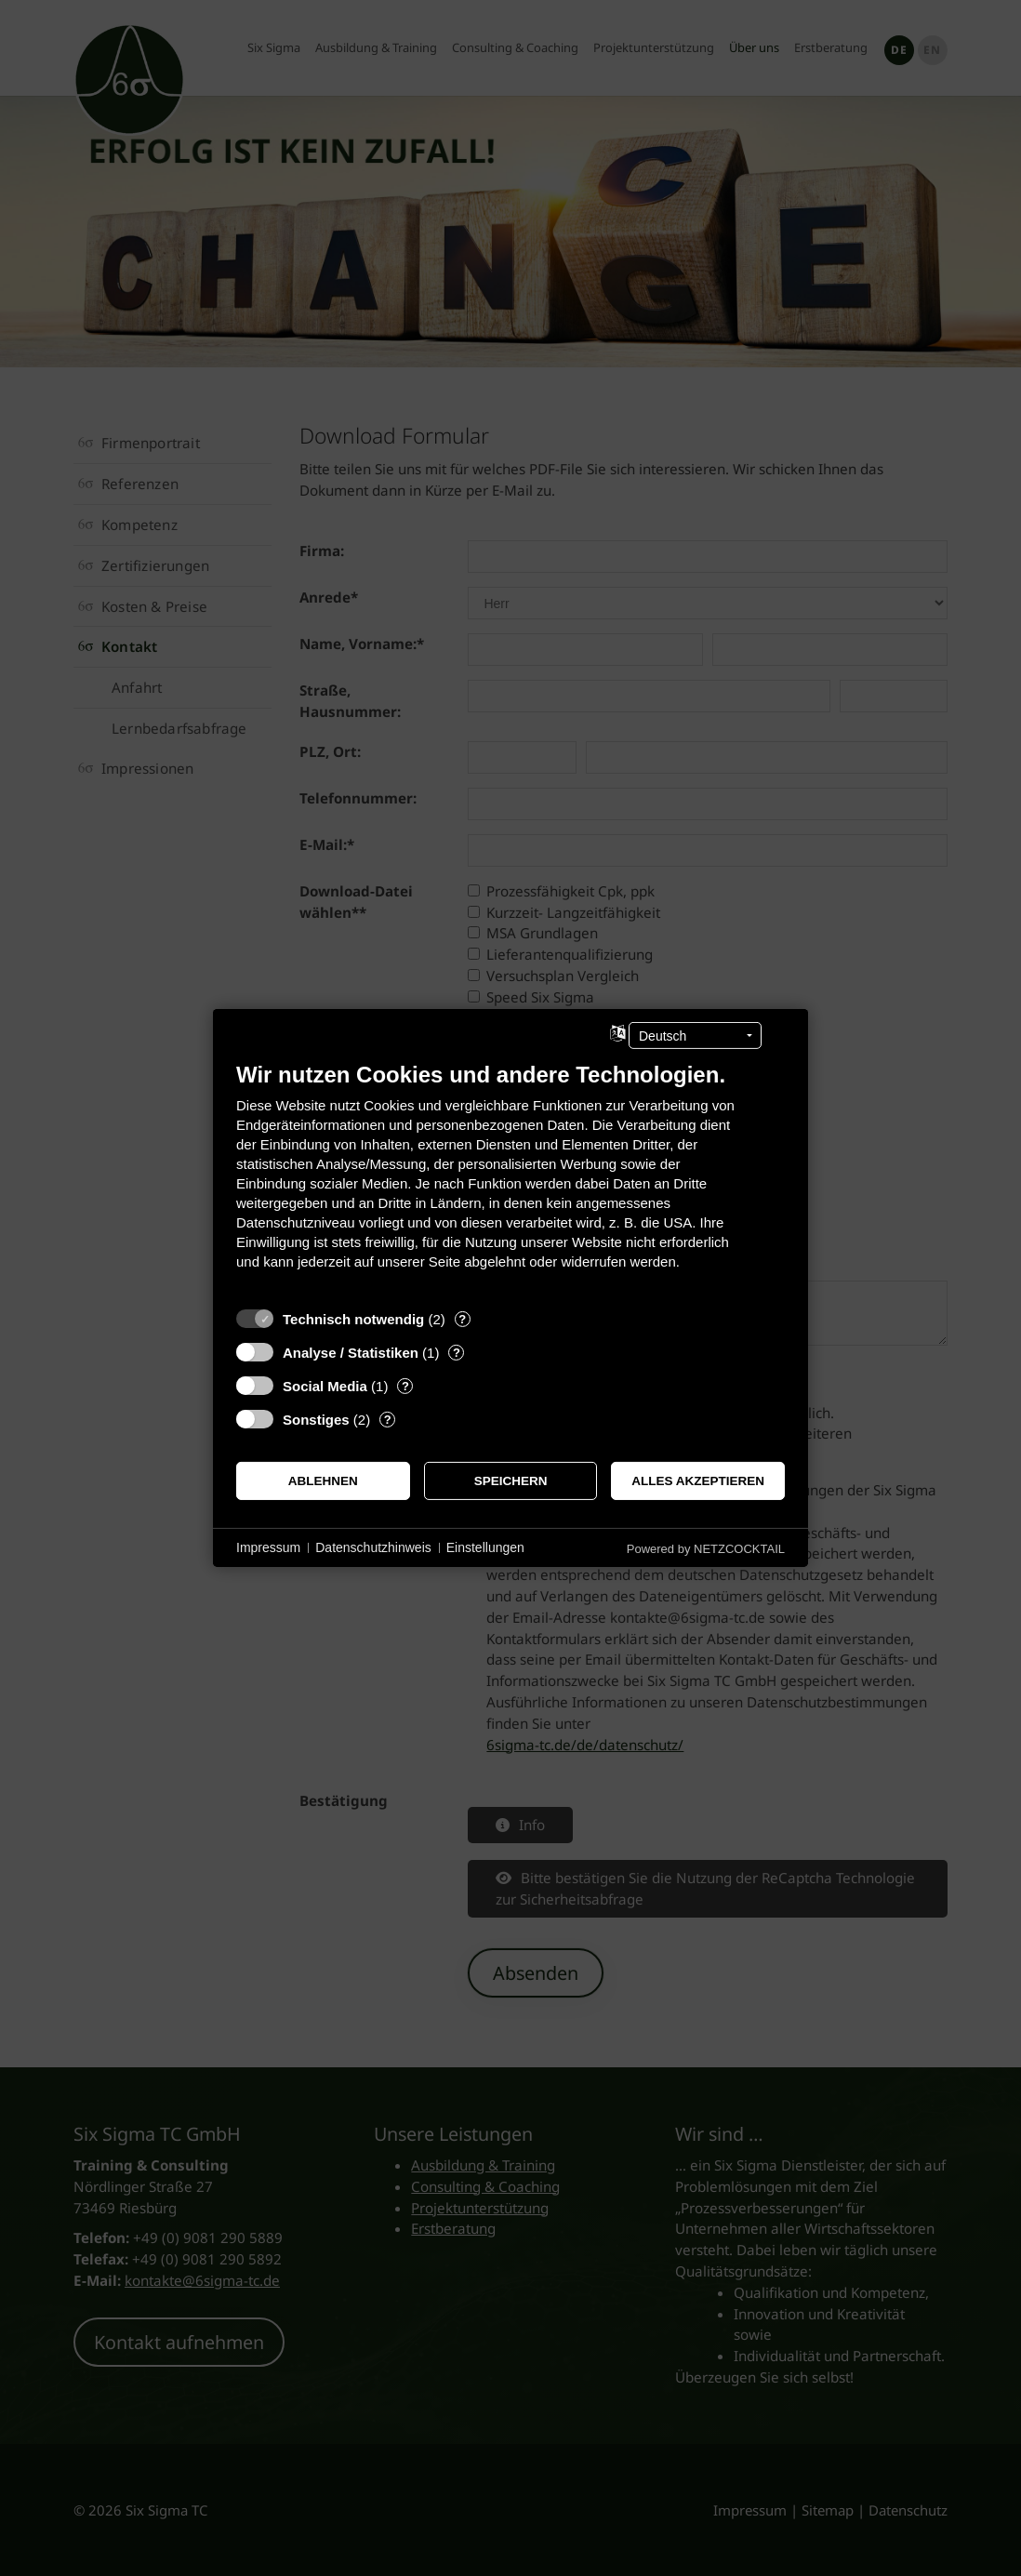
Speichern (511, 1481)
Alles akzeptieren (697, 1481)
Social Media (325, 1386)
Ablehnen (323, 1481)
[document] (510, 1179)
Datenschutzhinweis (373, 1547)
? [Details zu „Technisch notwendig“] (462, 1319)
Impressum (268, 1547)
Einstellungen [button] (485, 1547)
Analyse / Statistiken (350, 1353)
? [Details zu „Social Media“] (405, 1386)
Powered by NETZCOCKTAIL (706, 1549)
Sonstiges (316, 1419)
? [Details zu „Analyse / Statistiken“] (456, 1353)
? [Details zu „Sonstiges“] (387, 1420)
